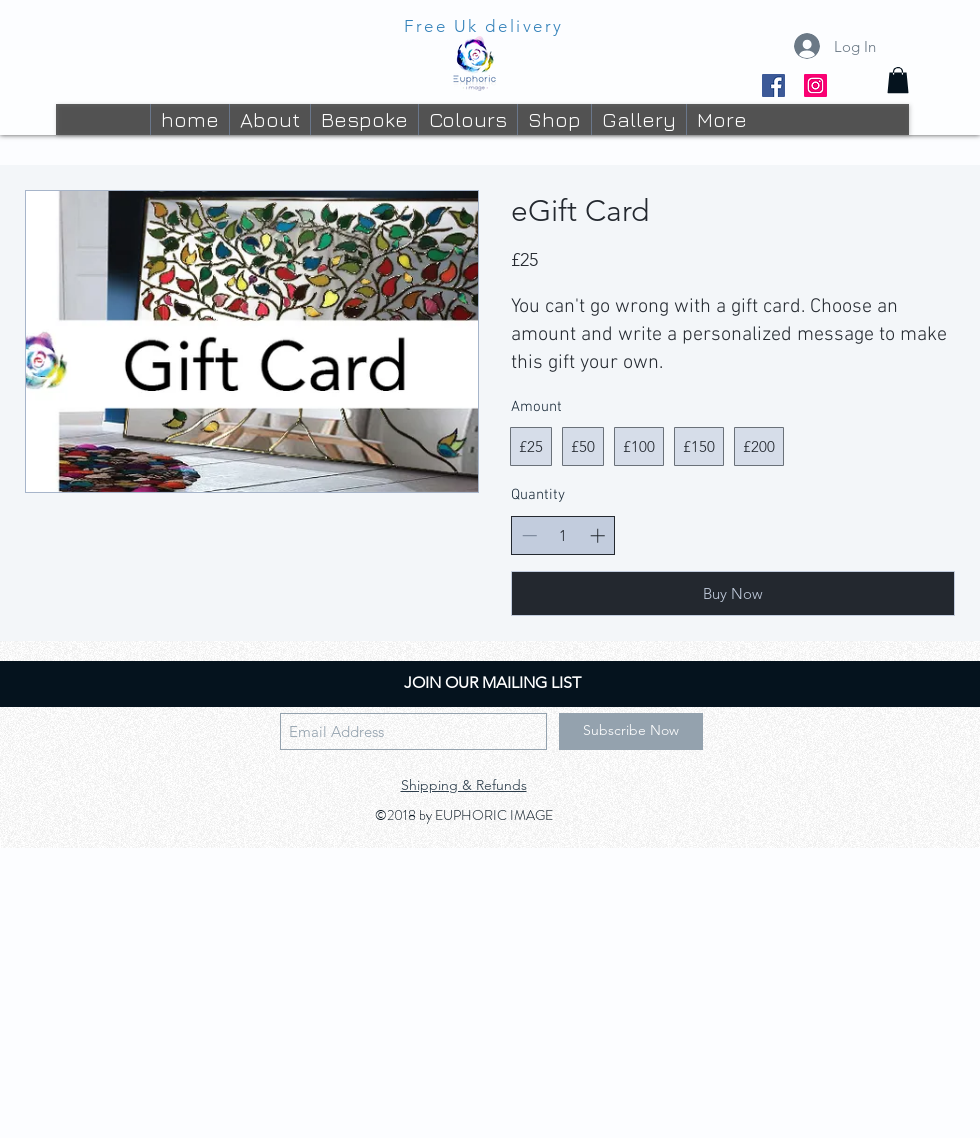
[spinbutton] (563, 535)
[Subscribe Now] (631, 731)
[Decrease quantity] (529, 535)
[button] (898, 80)
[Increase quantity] (597, 535)
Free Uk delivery (484, 26)
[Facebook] (773, 85)
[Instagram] (815, 85)
